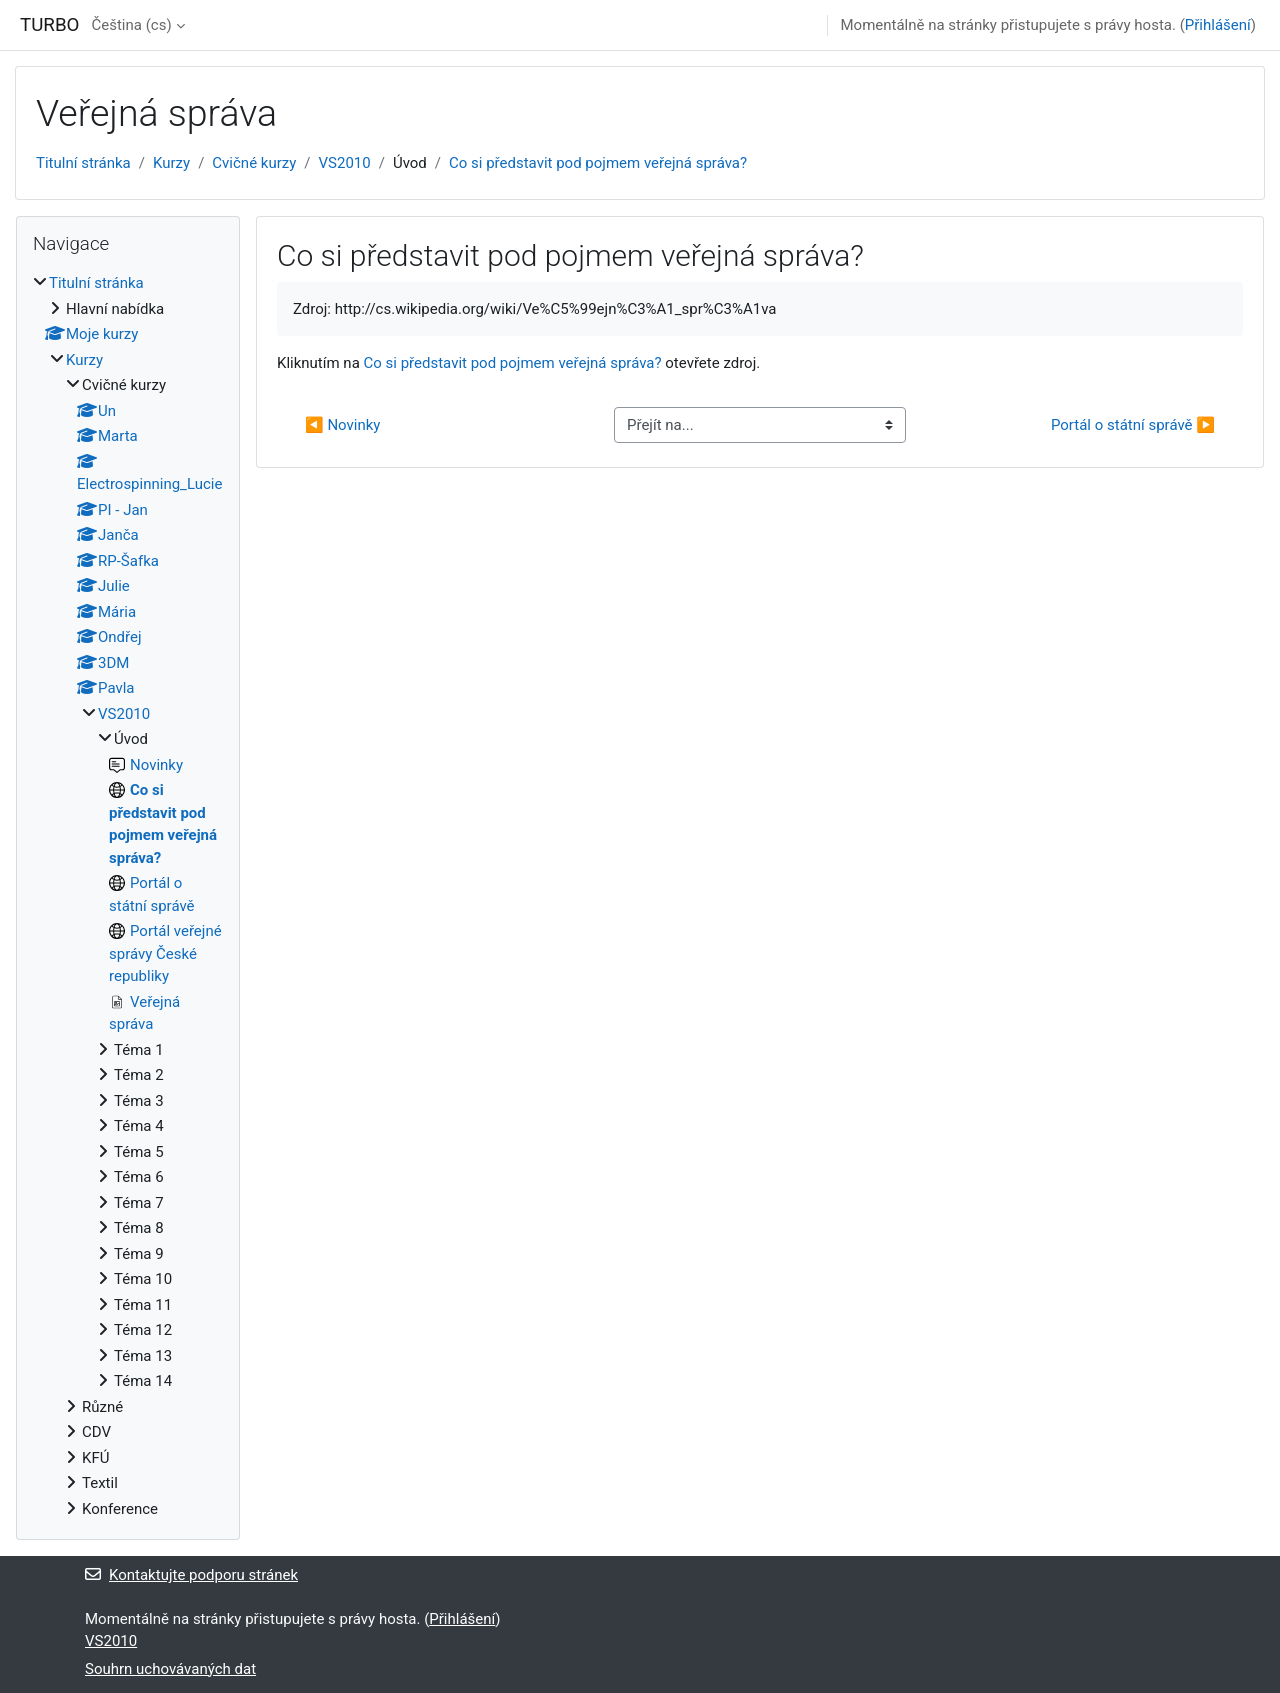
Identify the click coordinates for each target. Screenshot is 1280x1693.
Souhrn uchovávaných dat (170, 1669)
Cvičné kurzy (254, 163)
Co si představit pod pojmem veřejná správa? (598, 163)
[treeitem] (128, 896)
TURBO (49, 25)
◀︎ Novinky (342, 425)
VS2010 (345, 163)
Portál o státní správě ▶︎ (1133, 425)
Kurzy (171, 163)
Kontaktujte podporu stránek (191, 1575)
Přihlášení (1218, 25)
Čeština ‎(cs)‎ (131, 25)
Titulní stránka (83, 163)
